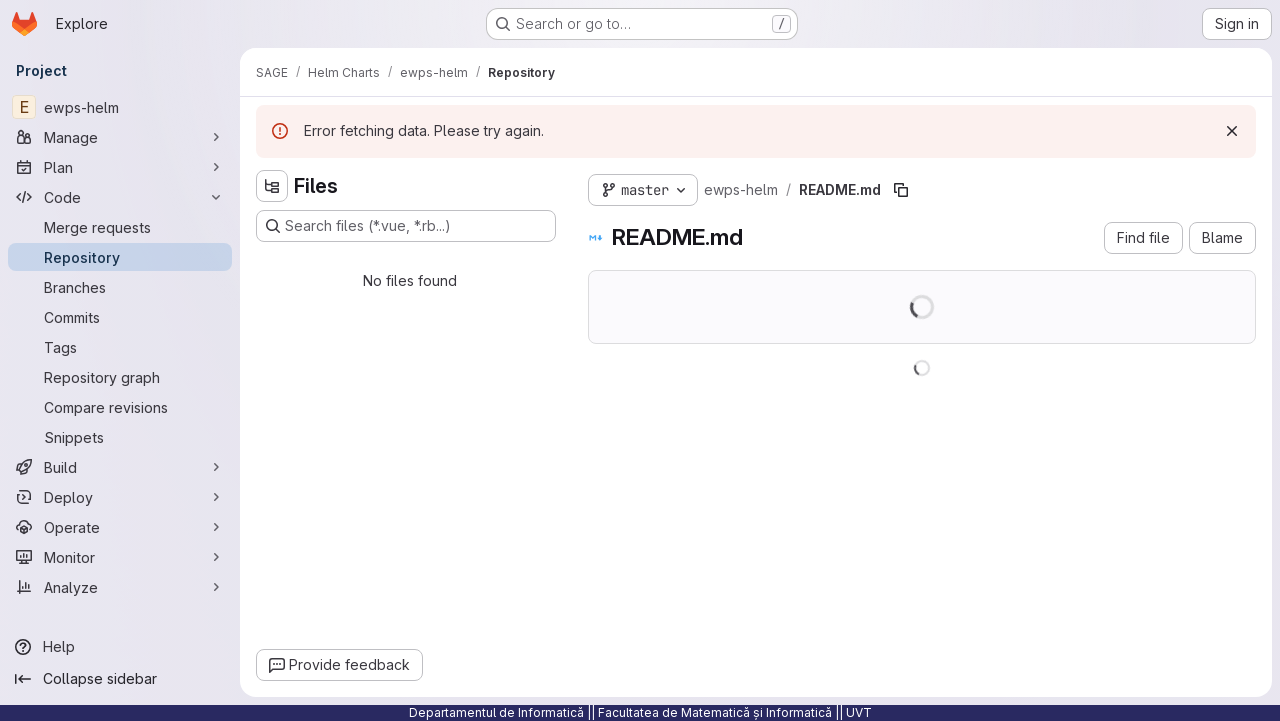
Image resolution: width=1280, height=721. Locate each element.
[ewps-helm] (120, 107)
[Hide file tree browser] (272, 186)
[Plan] (120, 167)
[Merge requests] (120, 227)
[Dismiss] (1232, 131)
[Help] (120, 647)
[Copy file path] (901, 190)
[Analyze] (120, 587)
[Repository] (120, 257)
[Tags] (120, 347)
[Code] (120, 197)
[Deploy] (120, 497)
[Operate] (120, 527)
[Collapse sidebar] (120, 679)
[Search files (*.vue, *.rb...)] (406, 226)
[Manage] (120, 137)
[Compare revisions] (120, 407)
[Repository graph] (120, 377)
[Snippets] (120, 437)
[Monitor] (120, 557)
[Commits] (120, 317)
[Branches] (120, 287)
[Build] (120, 467)
